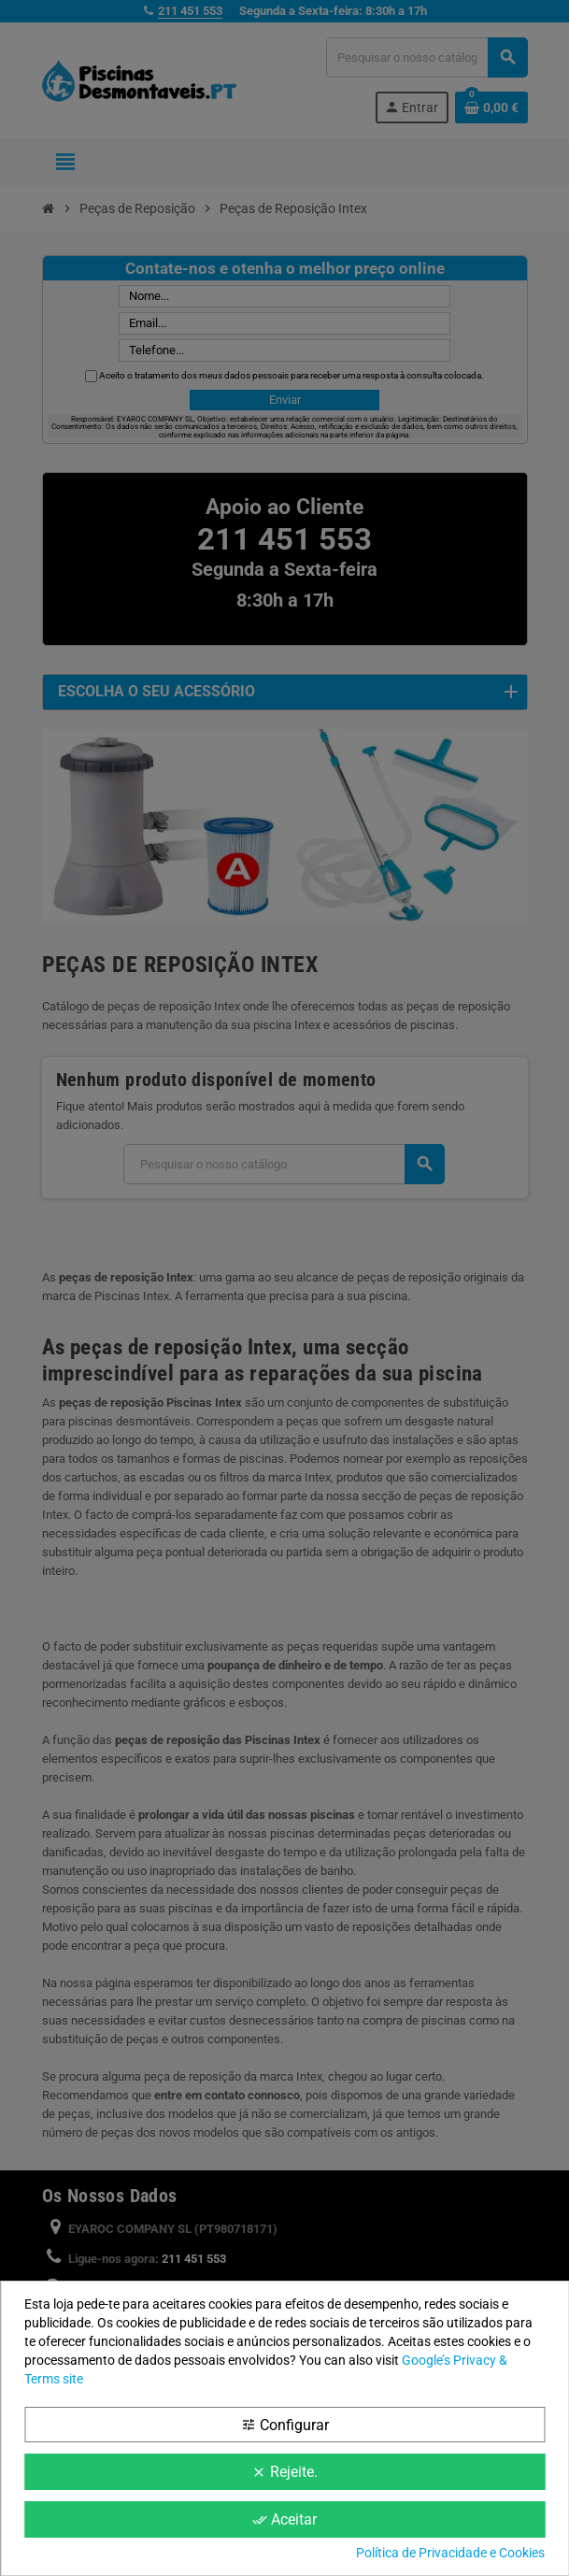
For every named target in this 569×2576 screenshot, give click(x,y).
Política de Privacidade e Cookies (450, 2552)
